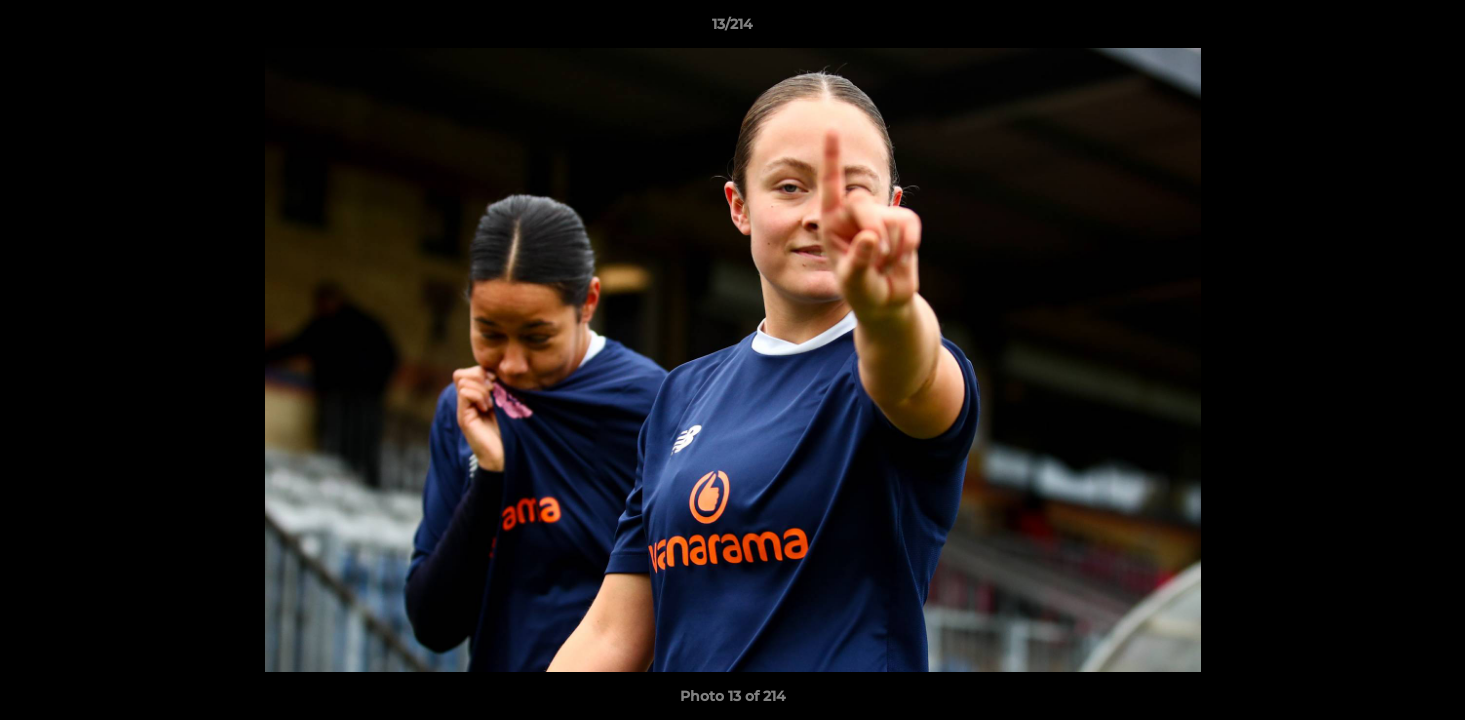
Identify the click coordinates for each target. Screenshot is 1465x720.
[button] (1429, 29)
